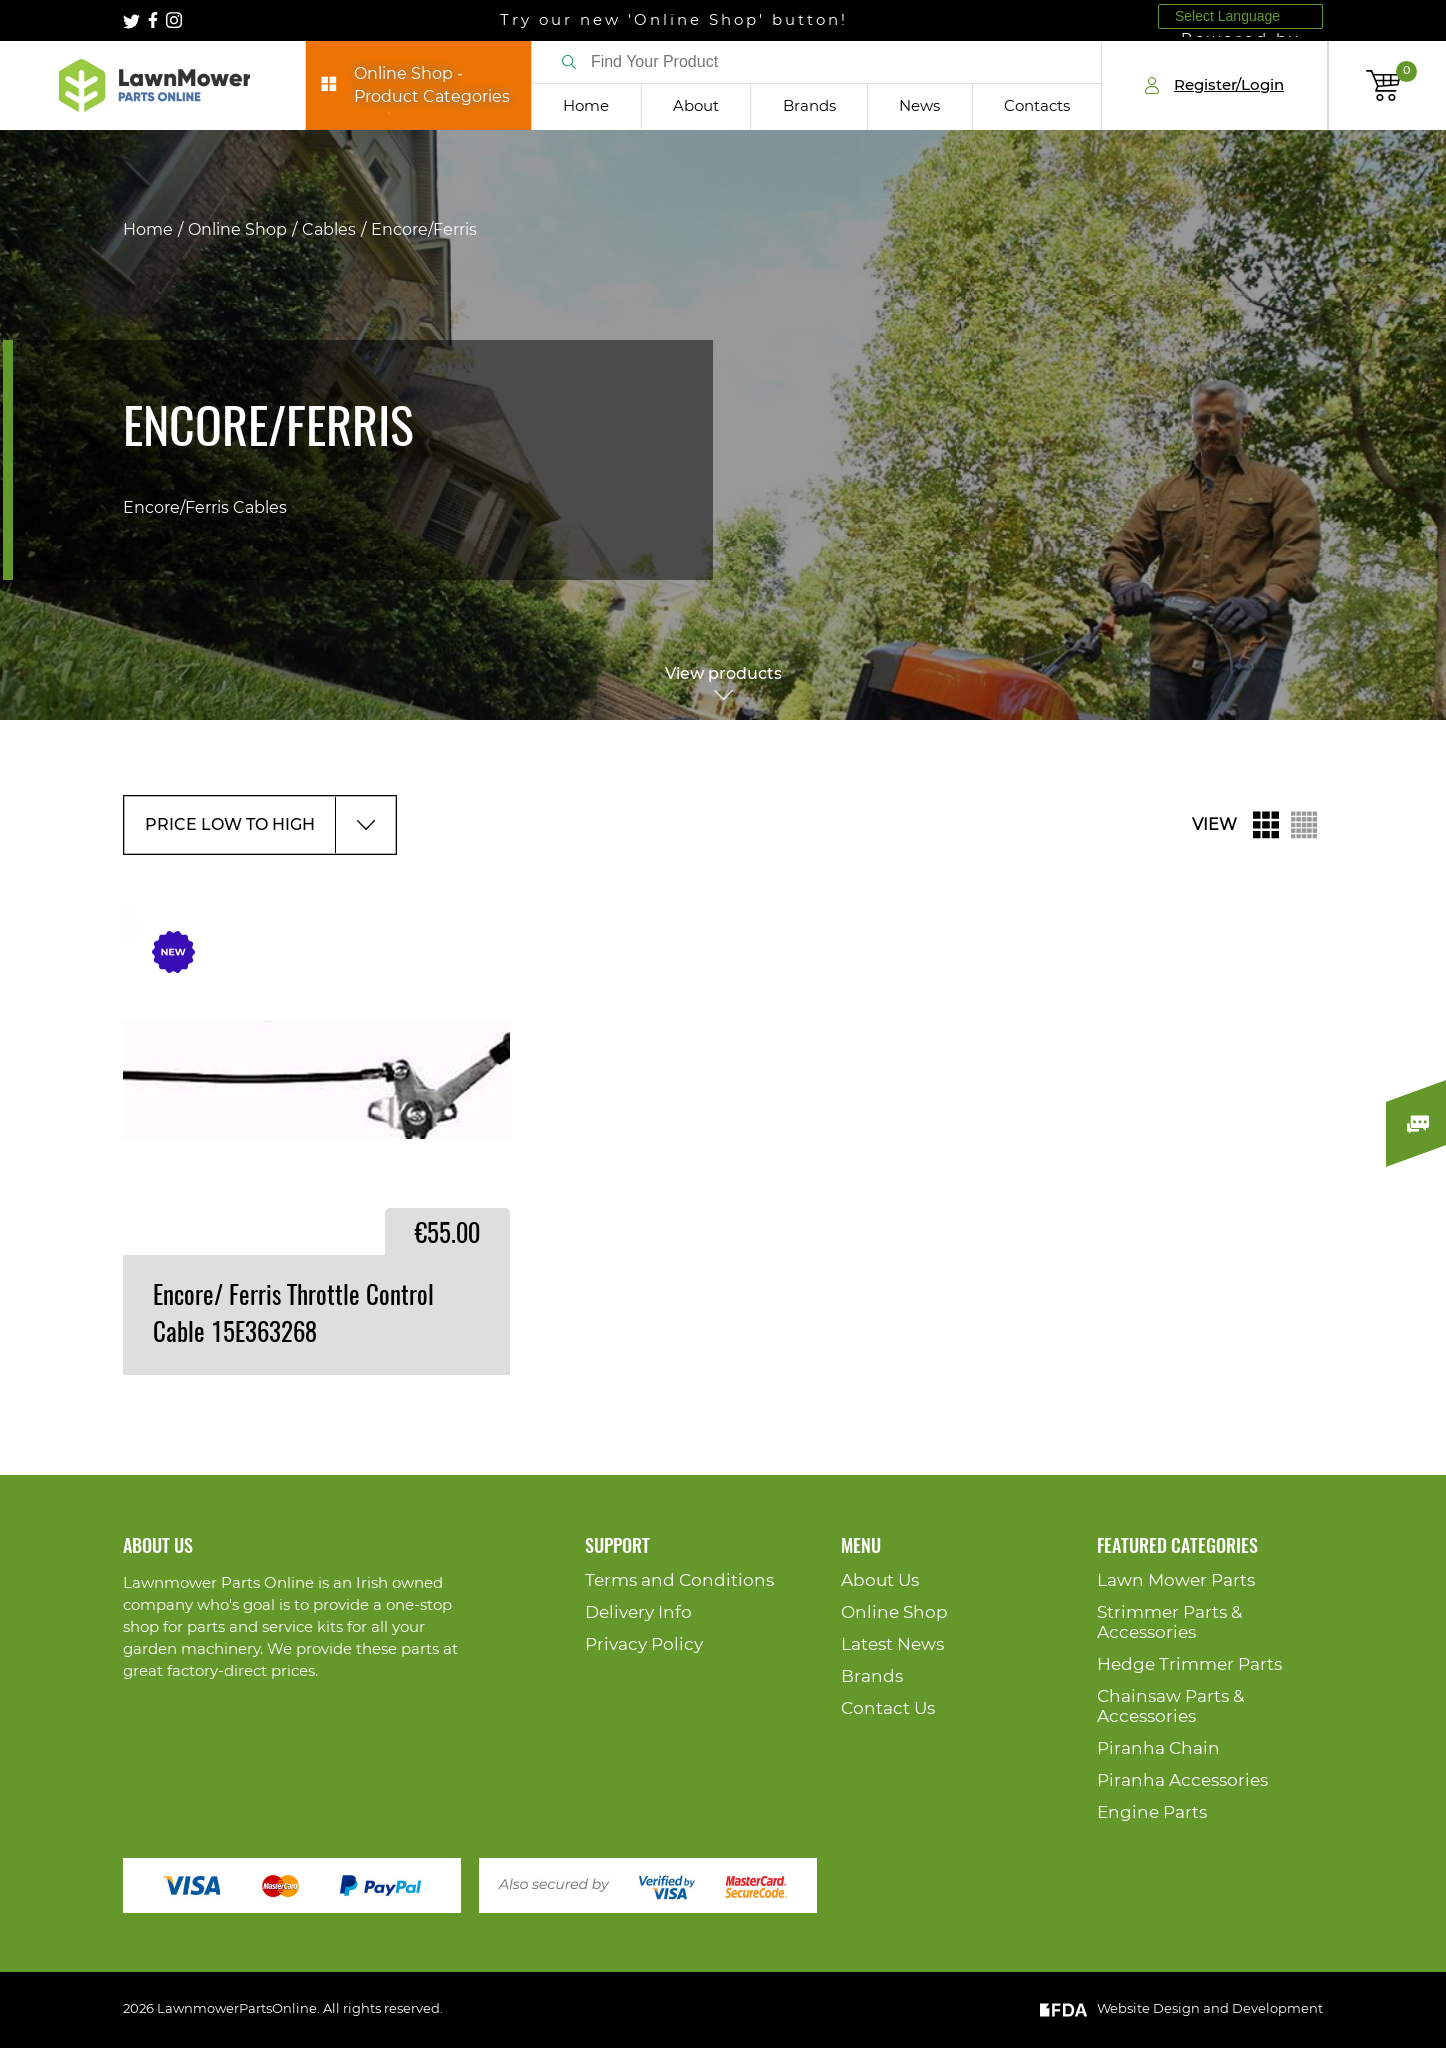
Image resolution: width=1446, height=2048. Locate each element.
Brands (809, 106)
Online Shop (237, 230)
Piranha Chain (1158, 1748)
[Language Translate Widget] (1240, 16)
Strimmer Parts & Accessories (1169, 1622)
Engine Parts (1152, 1812)
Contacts (1037, 106)
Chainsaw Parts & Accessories (1170, 1706)
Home (586, 106)
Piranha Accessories (1182, 1780)
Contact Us (888, 1708)
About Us (880, 1580)
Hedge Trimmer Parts (1189, 1664)
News (919, 106)
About (696, 106)
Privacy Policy (644, 1644)
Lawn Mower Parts (1176, 1580)
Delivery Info (638, 1612)
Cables (329, 230)
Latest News (892, 1644)
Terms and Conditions (679, 1580)
